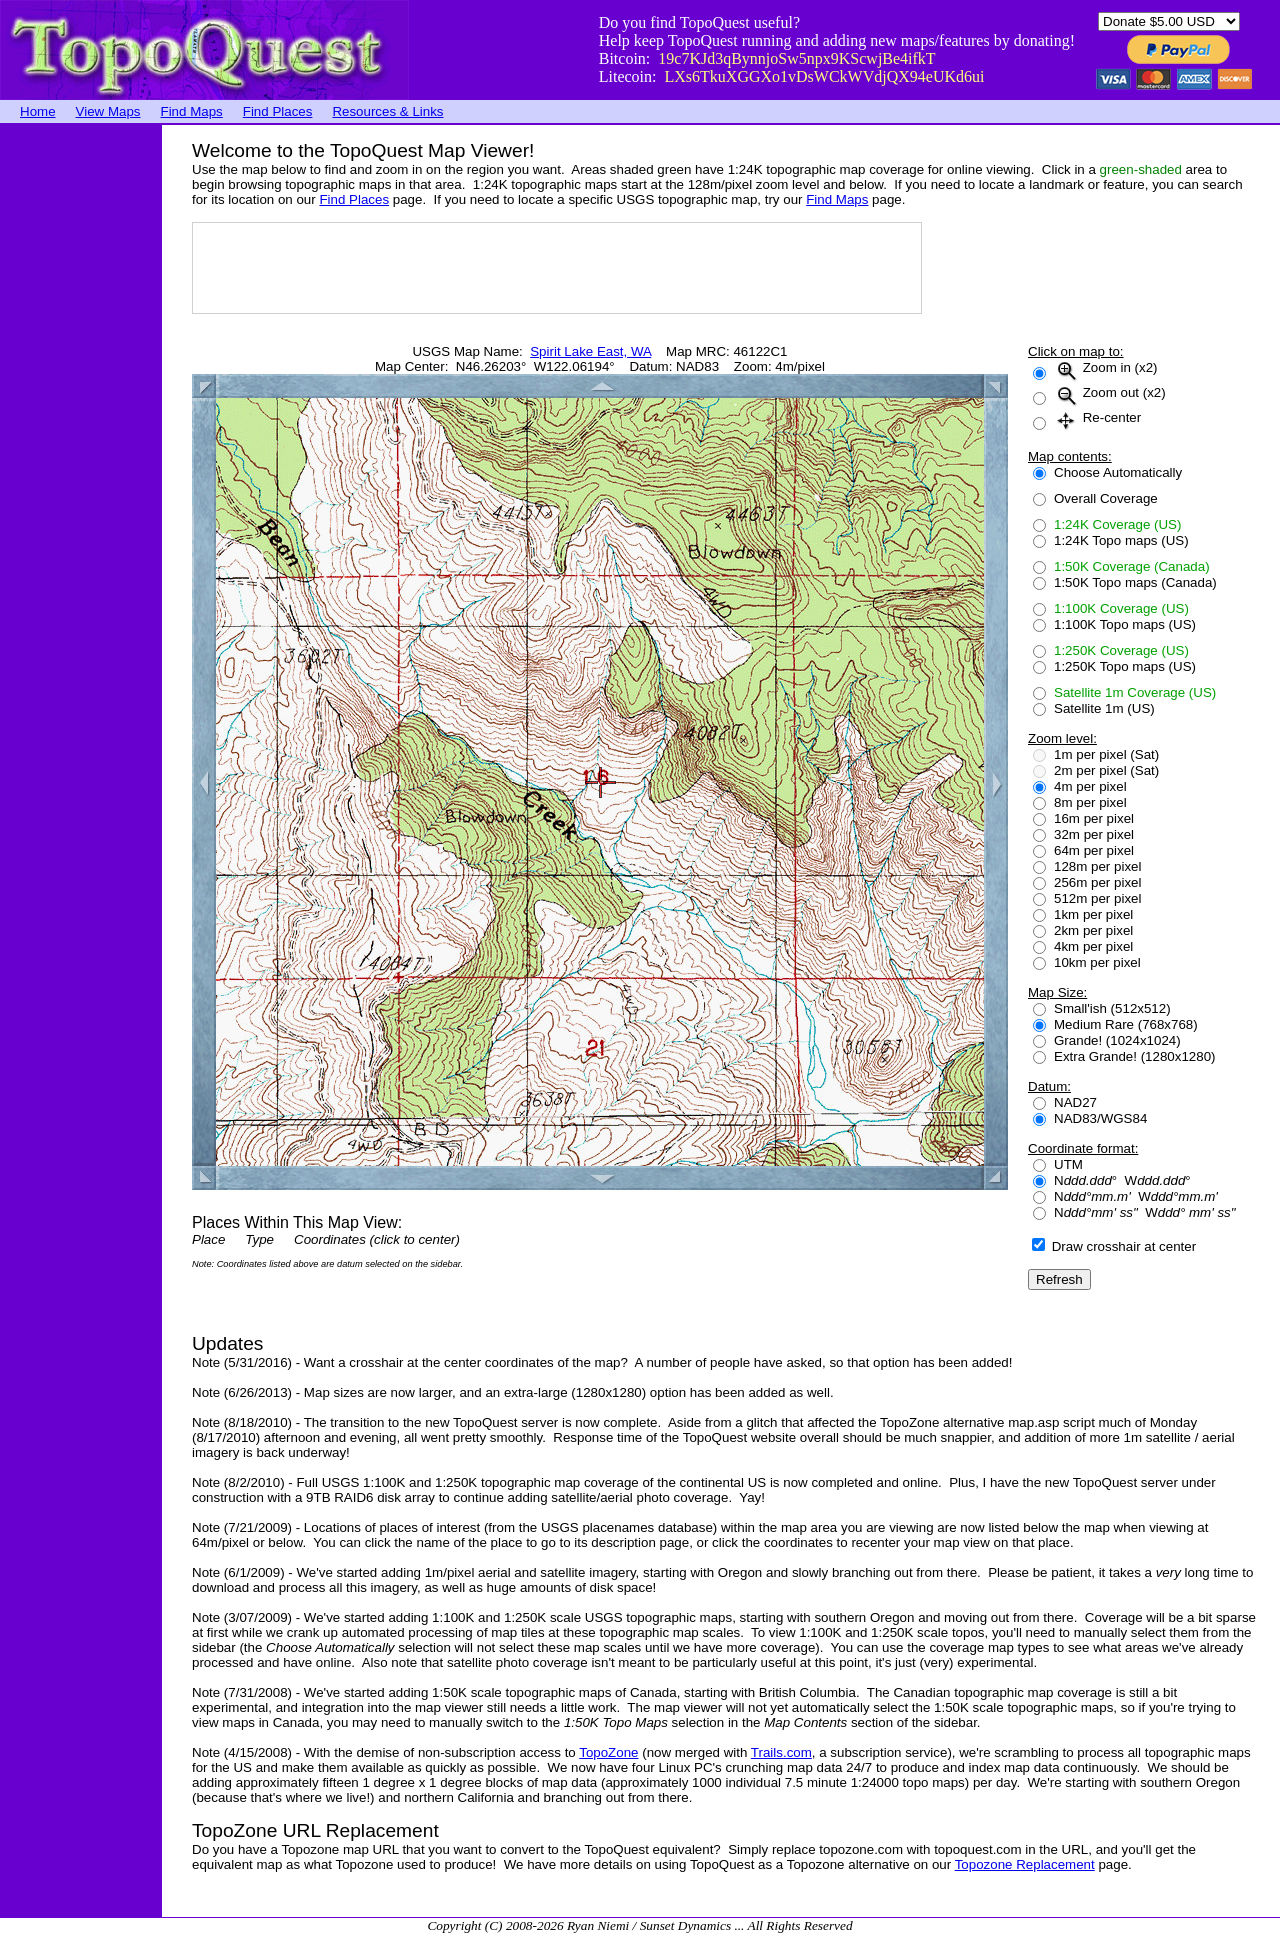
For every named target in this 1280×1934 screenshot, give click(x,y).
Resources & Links (387, 111)
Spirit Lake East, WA (590, 351)
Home (38, 111)
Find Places (278, 111)
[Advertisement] (80, 425)
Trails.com (781, 1752)
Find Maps (192, 111)
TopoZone (608, 1752)
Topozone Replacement (1025, 1864)
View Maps (108, 111)
